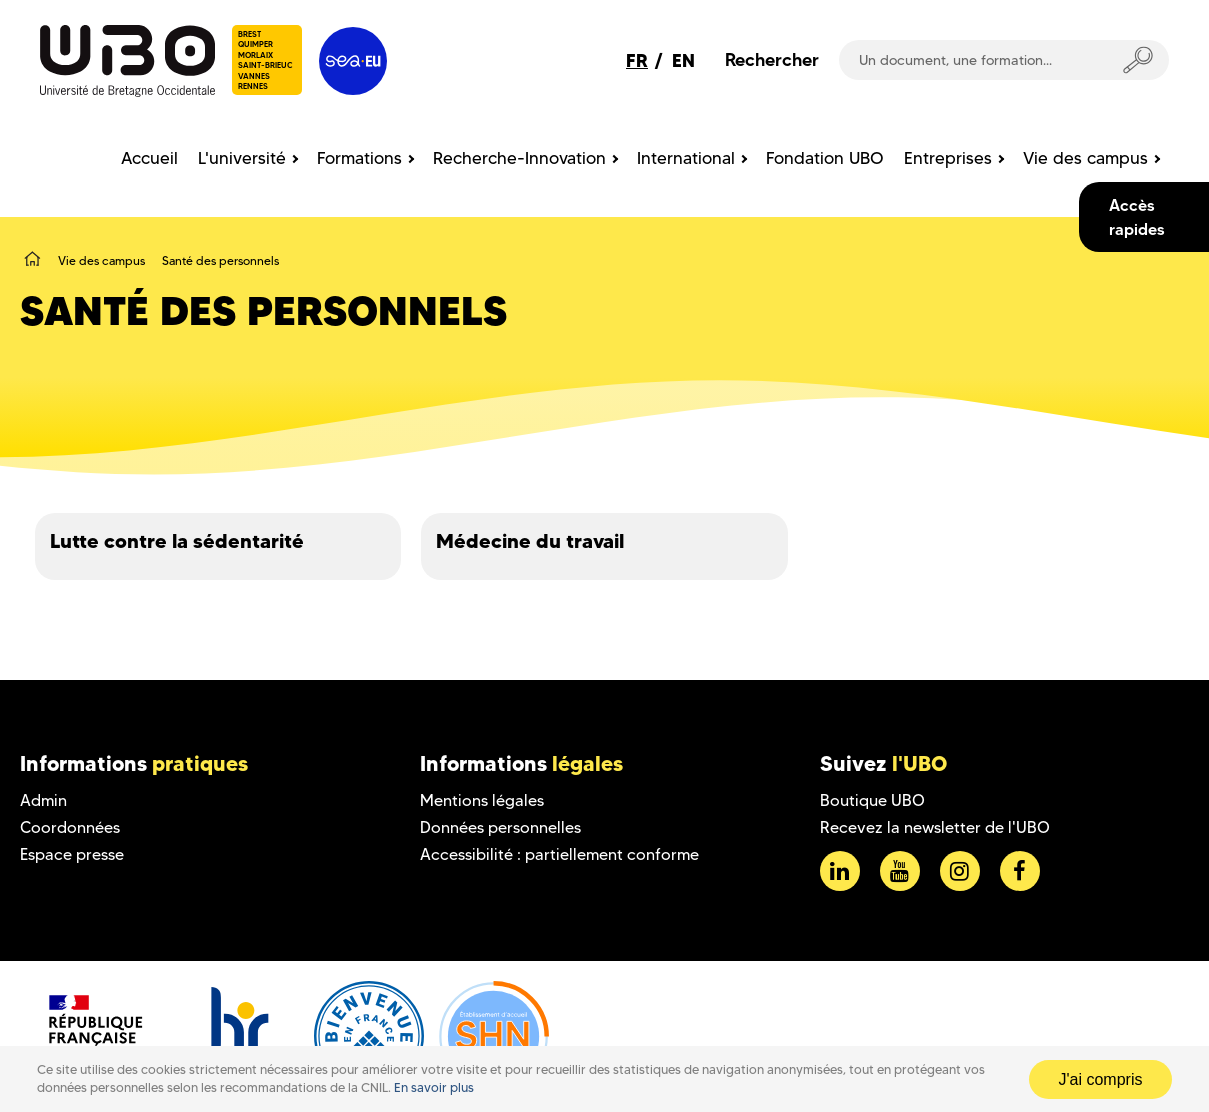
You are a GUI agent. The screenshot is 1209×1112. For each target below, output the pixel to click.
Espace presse (72, 854)
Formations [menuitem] (359, 158)
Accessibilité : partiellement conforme (559, 854)
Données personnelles (500, 827)
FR (637, 60)
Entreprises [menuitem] (948, 158)
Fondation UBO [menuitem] (825, 158)
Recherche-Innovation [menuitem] (519, 158)
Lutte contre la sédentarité (177, 541)
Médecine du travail (530, 541)
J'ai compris (1101, 1079)
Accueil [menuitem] (149, 158)
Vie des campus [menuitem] (1085, 158)
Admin (43, 800)
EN (683, 60)
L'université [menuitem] (242, 158)
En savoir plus (434, 1087)
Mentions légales (482, 800)
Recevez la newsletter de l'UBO (935, 827)
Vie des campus (101, 260)
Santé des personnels (220, 260)
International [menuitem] (686, 158)
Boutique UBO (872, 800)
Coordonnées (70, 827)
